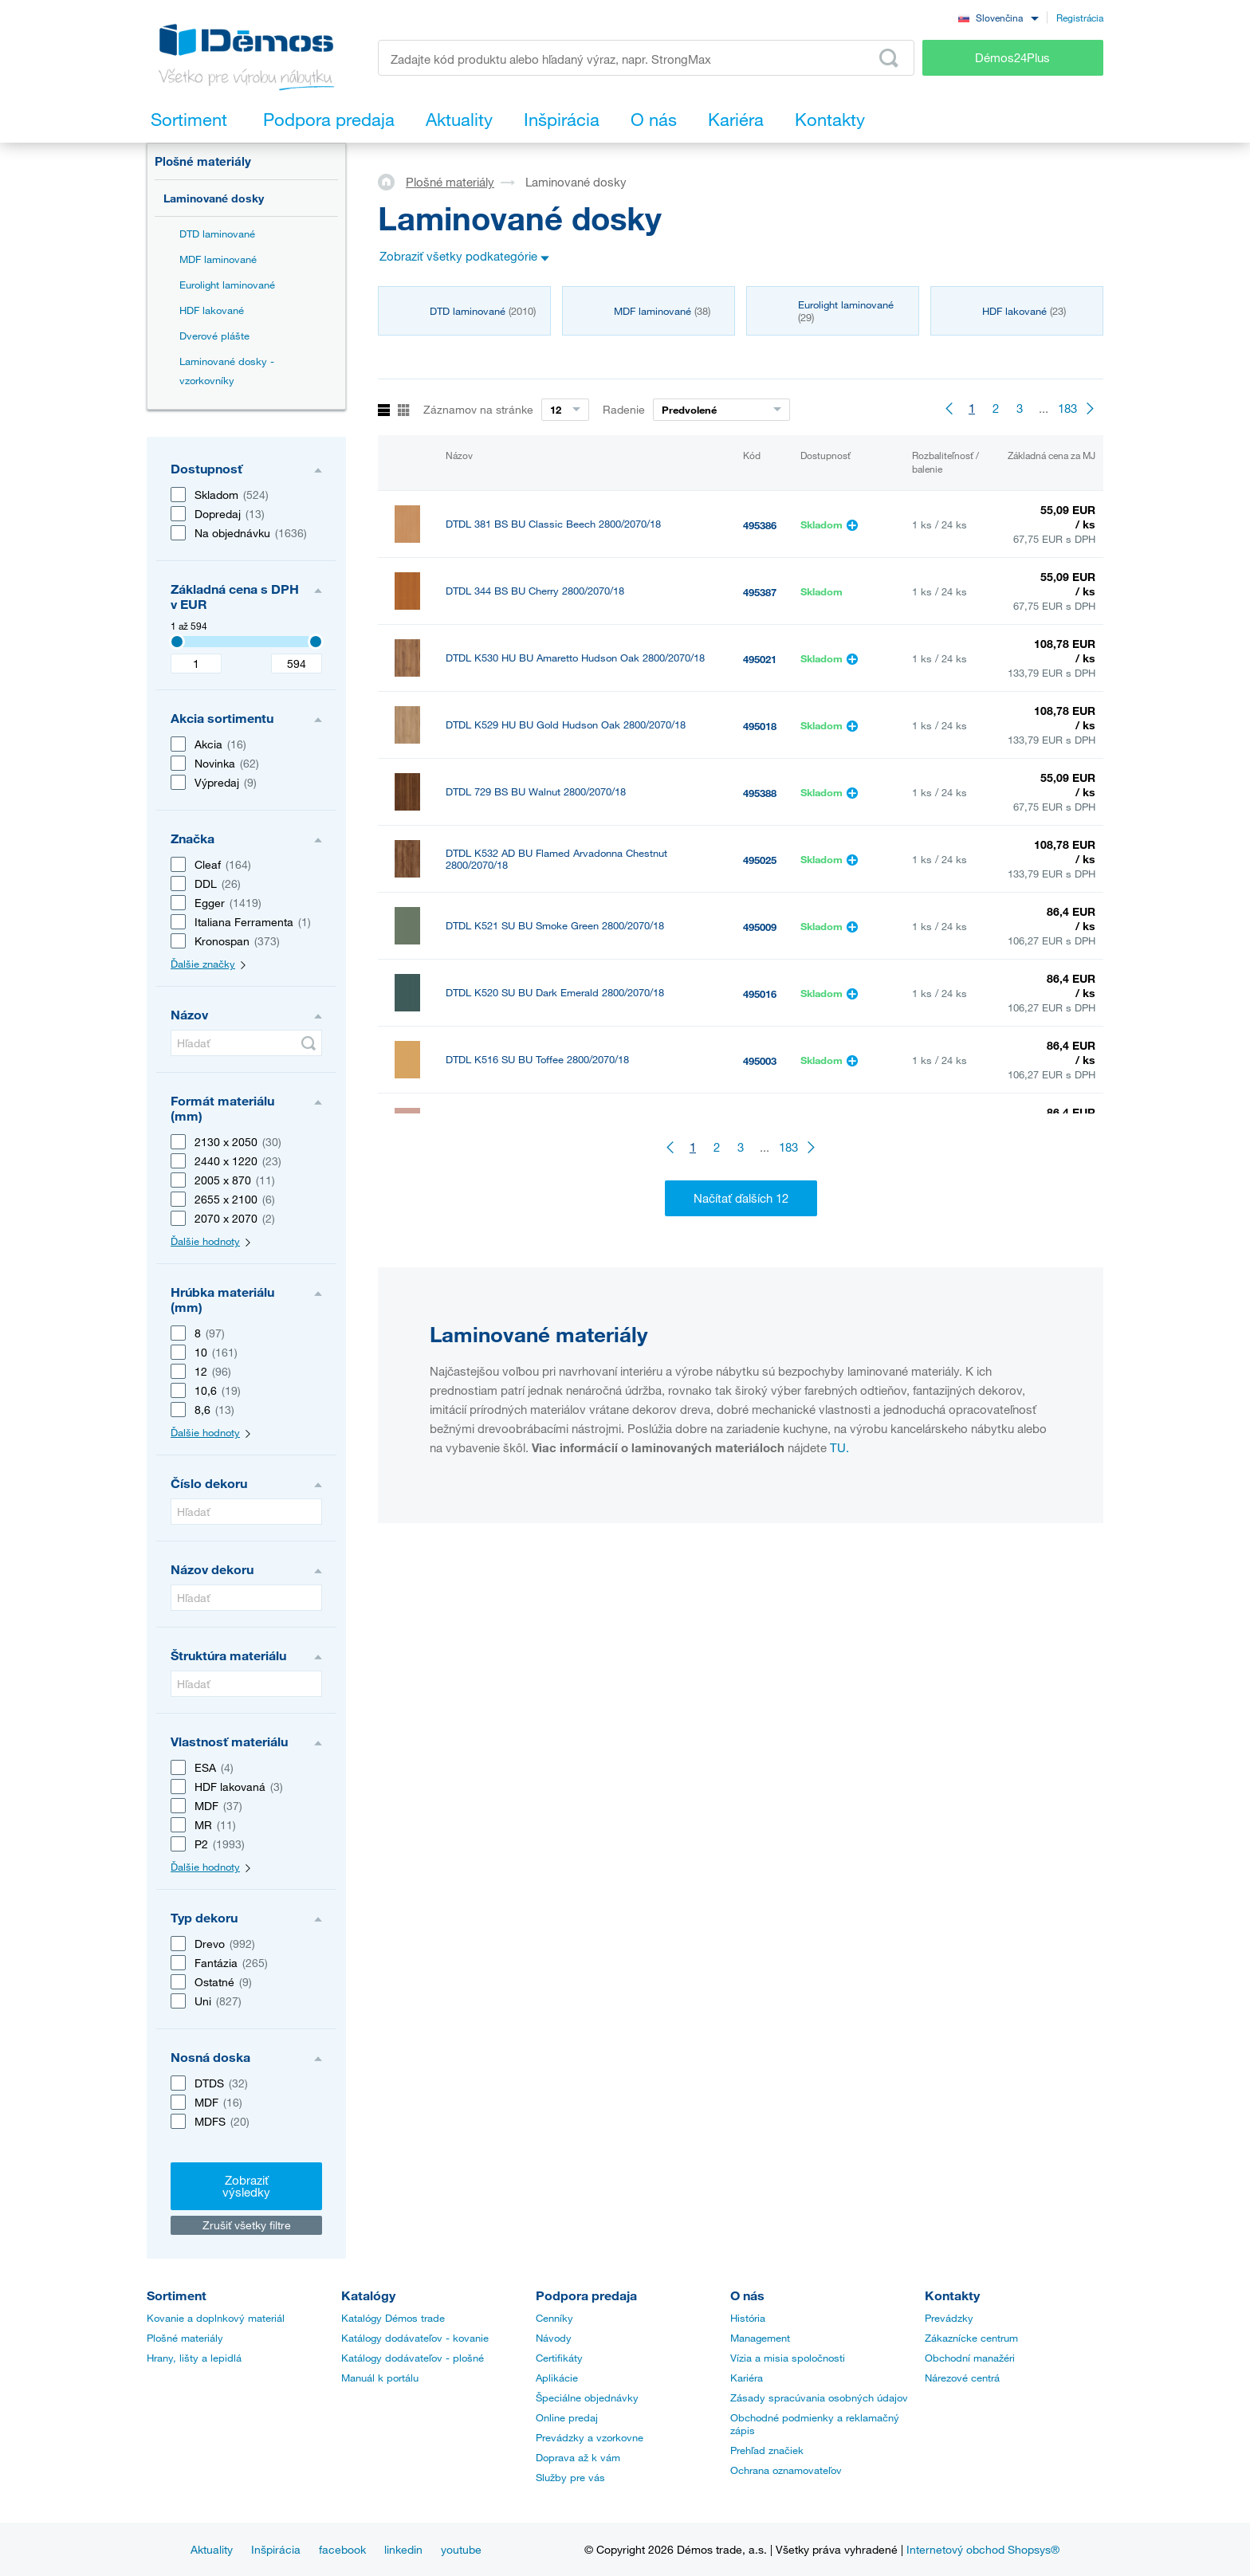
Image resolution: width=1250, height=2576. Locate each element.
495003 (759, 1060)
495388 (759, 793)
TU (838, 1628)
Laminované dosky (213, 198)
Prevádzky (949, 2317)
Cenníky (554, 2317)
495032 (759, 1261)
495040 (759, 1194)
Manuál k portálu (380, 2377)
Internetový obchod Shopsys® (982, 2549)
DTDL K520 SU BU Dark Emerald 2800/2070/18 (555, 993)
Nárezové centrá (962, 2377)
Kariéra (746, 2377)
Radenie (624, 409)
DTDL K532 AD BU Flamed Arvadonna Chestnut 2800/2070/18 (556, 859)
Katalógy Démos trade (393, 2317)
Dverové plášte (214, 335)
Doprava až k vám (578, 2457)
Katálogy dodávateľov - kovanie (415, 2337)
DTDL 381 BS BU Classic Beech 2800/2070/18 (553, 524)
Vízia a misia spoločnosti (787, 2357)
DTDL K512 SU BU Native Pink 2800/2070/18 (550, 1127)
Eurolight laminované (227, 284)
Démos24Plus (1012, 57)
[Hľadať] (246, 1043)
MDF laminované (218, 259)
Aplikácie (557, 2377)
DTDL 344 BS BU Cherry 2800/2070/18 (535, 591)
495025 (759, 860)
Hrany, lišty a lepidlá (194, 2357)
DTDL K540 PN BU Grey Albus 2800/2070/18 (549, 1194)
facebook (342, 2549)
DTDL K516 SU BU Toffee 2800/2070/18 (537, 1060)
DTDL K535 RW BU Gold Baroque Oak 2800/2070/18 (568, 1260)
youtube (461, 2549)
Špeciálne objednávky (587, 2397)
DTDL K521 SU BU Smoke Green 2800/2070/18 (555, 926)
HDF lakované (211, 310)
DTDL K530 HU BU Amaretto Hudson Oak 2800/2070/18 (575, 658)
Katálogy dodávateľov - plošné (412, 2357)
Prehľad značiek (767, 2450)
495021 (759, 659)
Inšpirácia (276, 2549)
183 (1067, 408)
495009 (759, 927)
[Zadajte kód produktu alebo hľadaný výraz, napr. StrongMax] (646, 58)
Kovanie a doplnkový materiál (216, 2317)
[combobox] (998, 17)
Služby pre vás (570, 2477)
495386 (759, 525)
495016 (759, 994)
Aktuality (212, 2549)
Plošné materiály (203, 161)
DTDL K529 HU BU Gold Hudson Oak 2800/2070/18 (566, 725)
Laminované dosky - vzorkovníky (226, 371)
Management (760, 2337)
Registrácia (1079, 17)
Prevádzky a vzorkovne (589, 2437)
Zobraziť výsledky (246, 2186)
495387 (759, 592)
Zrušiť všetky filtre (246, 2225)
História (747, 2317)
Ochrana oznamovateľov (786, 2470)
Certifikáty (559, 2357)
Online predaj (567, 2417)
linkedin (403, 2549)
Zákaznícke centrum (971, 2337)
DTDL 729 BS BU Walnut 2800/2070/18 (536, 792)
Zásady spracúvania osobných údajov (819, 2397)
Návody (554, 2337)
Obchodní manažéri (970, 2357)
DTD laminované (217, 233)
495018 (759, 726)
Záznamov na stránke (478, 409)
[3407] (177, 642)
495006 (759, 1127)
